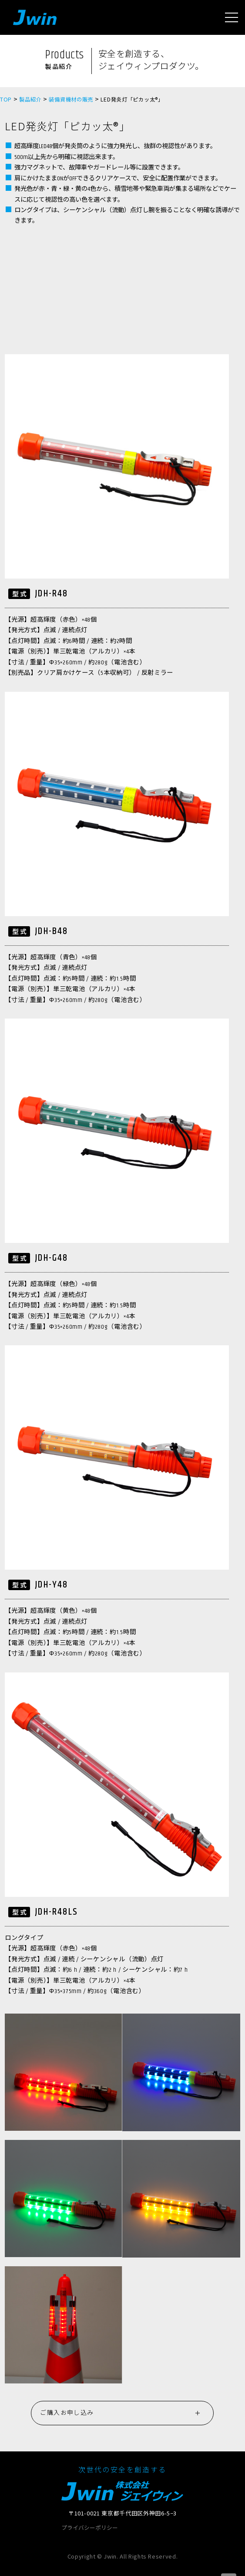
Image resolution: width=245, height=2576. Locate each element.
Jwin (35, 17)
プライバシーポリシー (89, 2528)
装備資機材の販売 (71, 99)
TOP (6, 99)
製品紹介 (30, 99)
